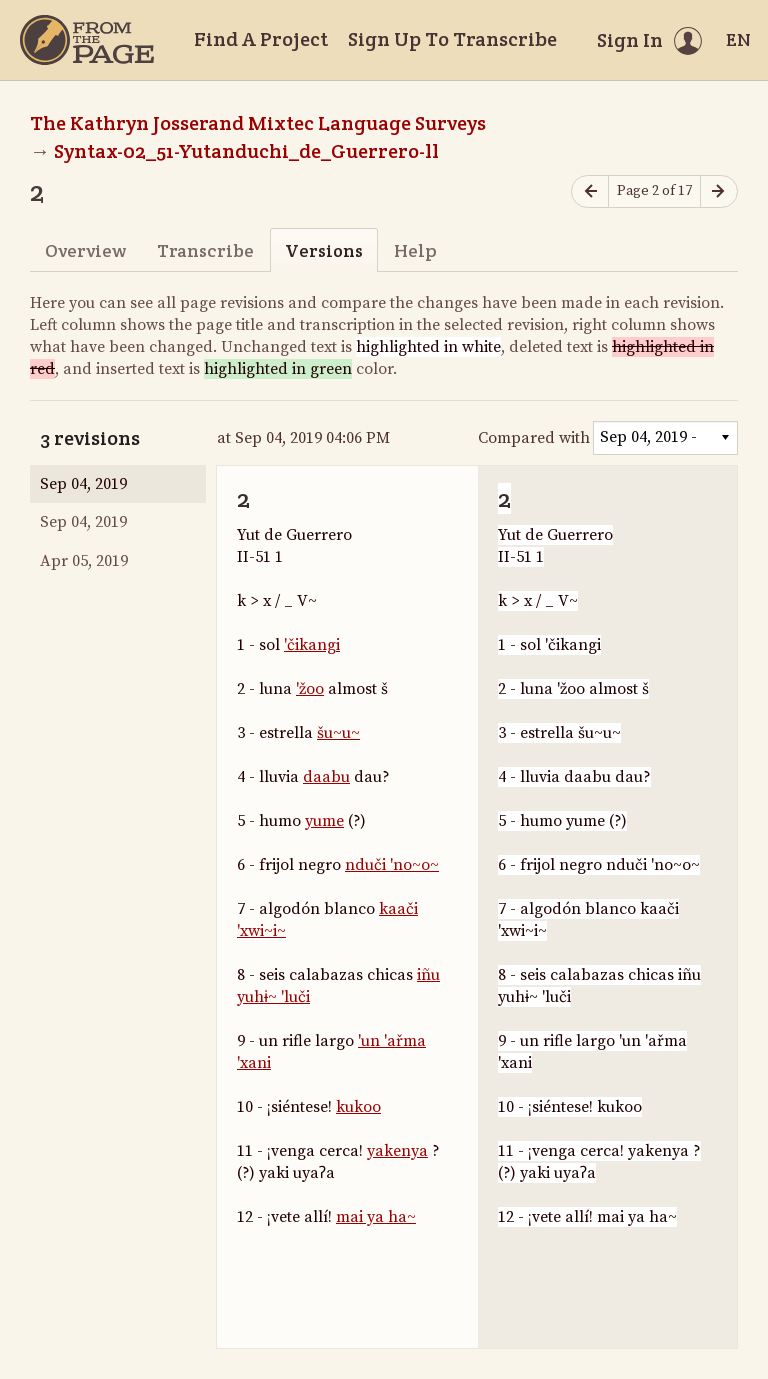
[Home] (87, 40)
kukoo (358, 1107)
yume (324, 821)
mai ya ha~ (376, 1217)
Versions (324, 250)
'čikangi (312, 645)
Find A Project (261, 39)
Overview (85, 250)
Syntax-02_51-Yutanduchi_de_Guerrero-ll (246, 151)
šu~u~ (338, 733)
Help (415, 250)
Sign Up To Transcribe (452, 39)
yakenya (397, 1151)
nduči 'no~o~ (392, 865)
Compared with (534, 438)
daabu (326, 777)
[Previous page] (590, 191)
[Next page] (719, 191)
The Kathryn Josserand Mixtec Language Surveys (258, 123)
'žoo (310, 689)
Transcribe (205, 250)
